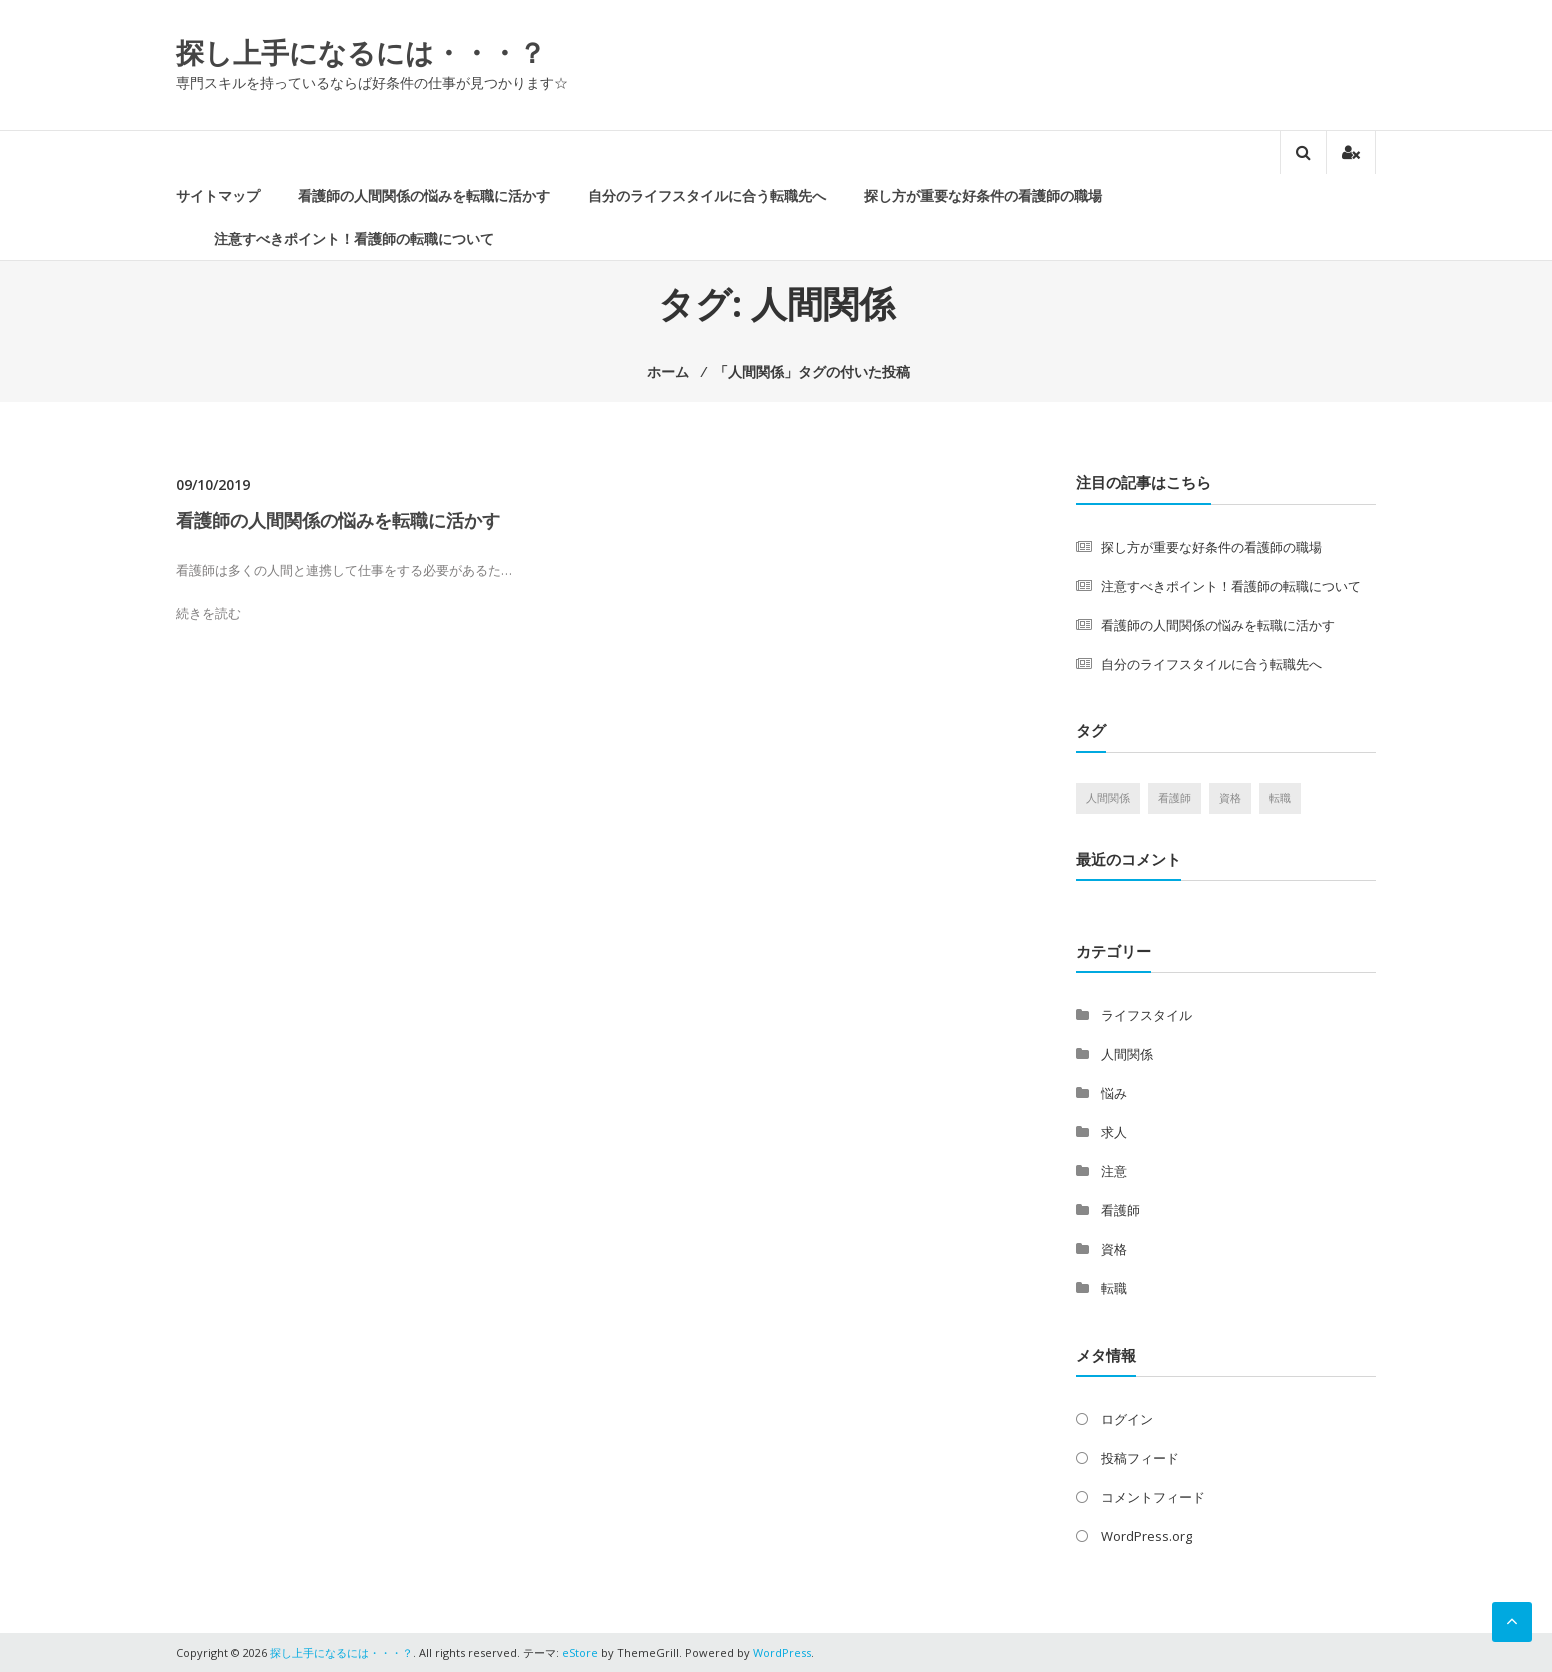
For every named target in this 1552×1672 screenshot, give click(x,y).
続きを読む (208, 613)
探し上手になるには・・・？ (361, 52)
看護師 (1120, 1210)
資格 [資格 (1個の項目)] (1230, 798)
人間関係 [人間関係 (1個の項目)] (1108, 798)
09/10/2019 (213, 484)
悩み (1114, 1093)
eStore (580, 1652)
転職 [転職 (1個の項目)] (1280, 798)
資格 (1114, 1249)
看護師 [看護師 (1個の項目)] (1174, 798)
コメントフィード (1153, 1497)
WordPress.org (1146, 1536)
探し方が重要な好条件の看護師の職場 (983, 195)
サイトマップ (218, 195)
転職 (1114, 1288)
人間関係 (1127, 1054)
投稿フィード (1140, 1458)
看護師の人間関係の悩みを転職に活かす (424, 195)
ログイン (1127, 1419)
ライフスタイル (1146, 1015)
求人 (1114, 1132)
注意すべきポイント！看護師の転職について (354, 238)
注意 (1114, 1171)
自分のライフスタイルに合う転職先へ (707, 195)
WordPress (782, 1652)
